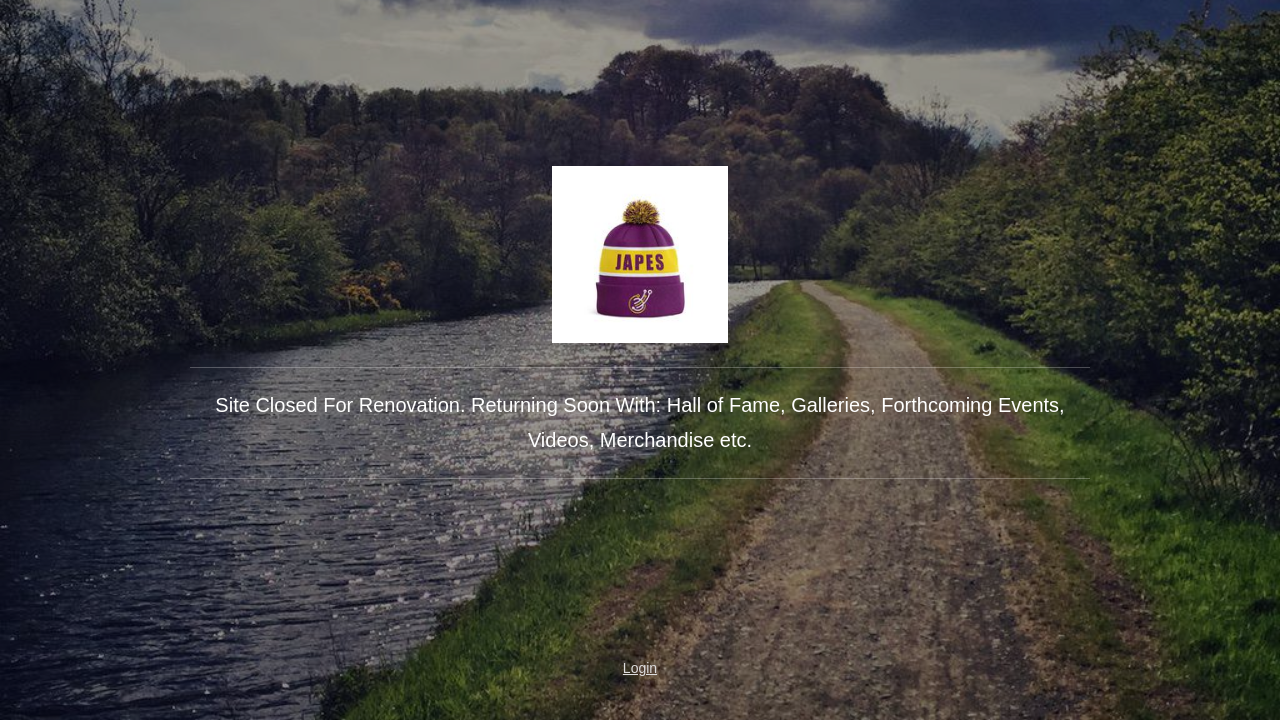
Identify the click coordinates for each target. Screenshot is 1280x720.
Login (640, 668)
